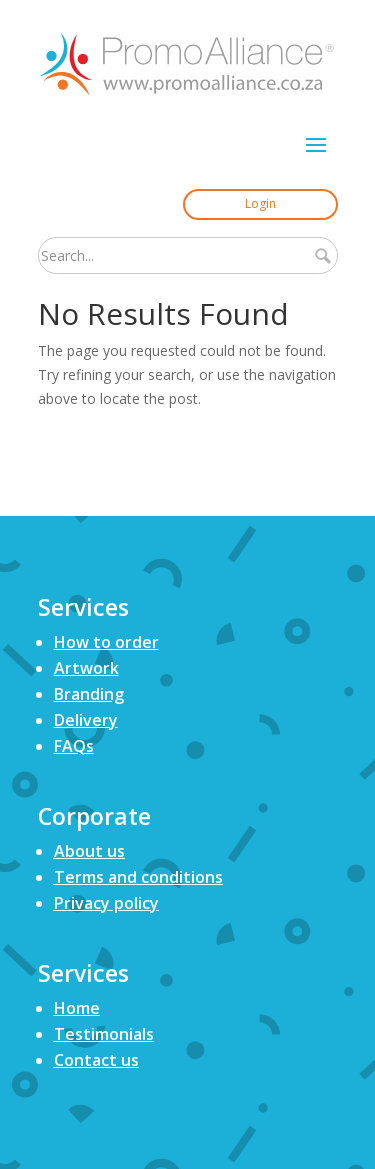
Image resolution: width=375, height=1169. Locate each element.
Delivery (86, 720)
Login (260, 203)
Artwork (86, 668)
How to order (106, 642)
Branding (89, 694)
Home (77, 1008)
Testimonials (104, 1034)
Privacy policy (106, 903)
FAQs (74, 746)
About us (89, 851)
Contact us (96, 1060)
